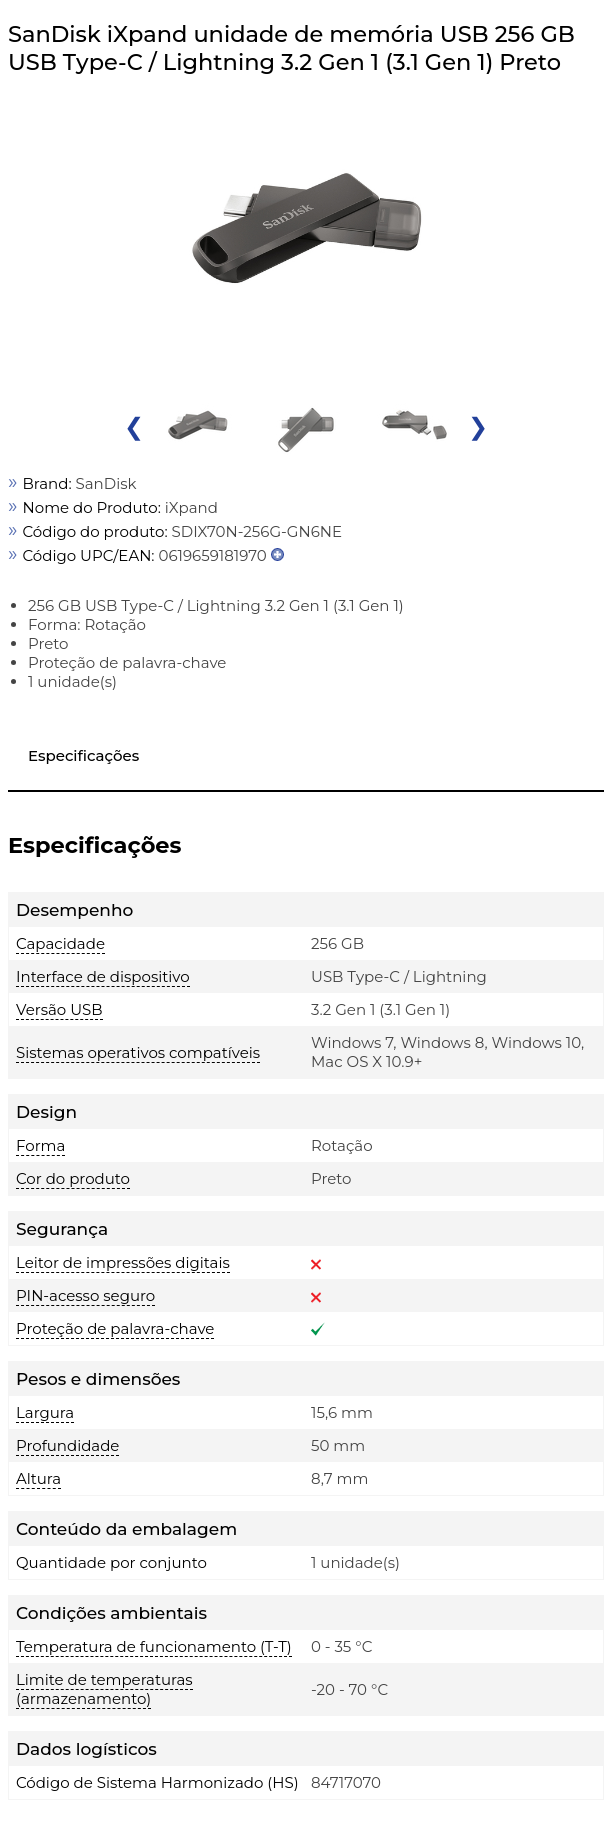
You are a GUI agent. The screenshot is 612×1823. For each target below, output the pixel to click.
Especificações (83, 755)
